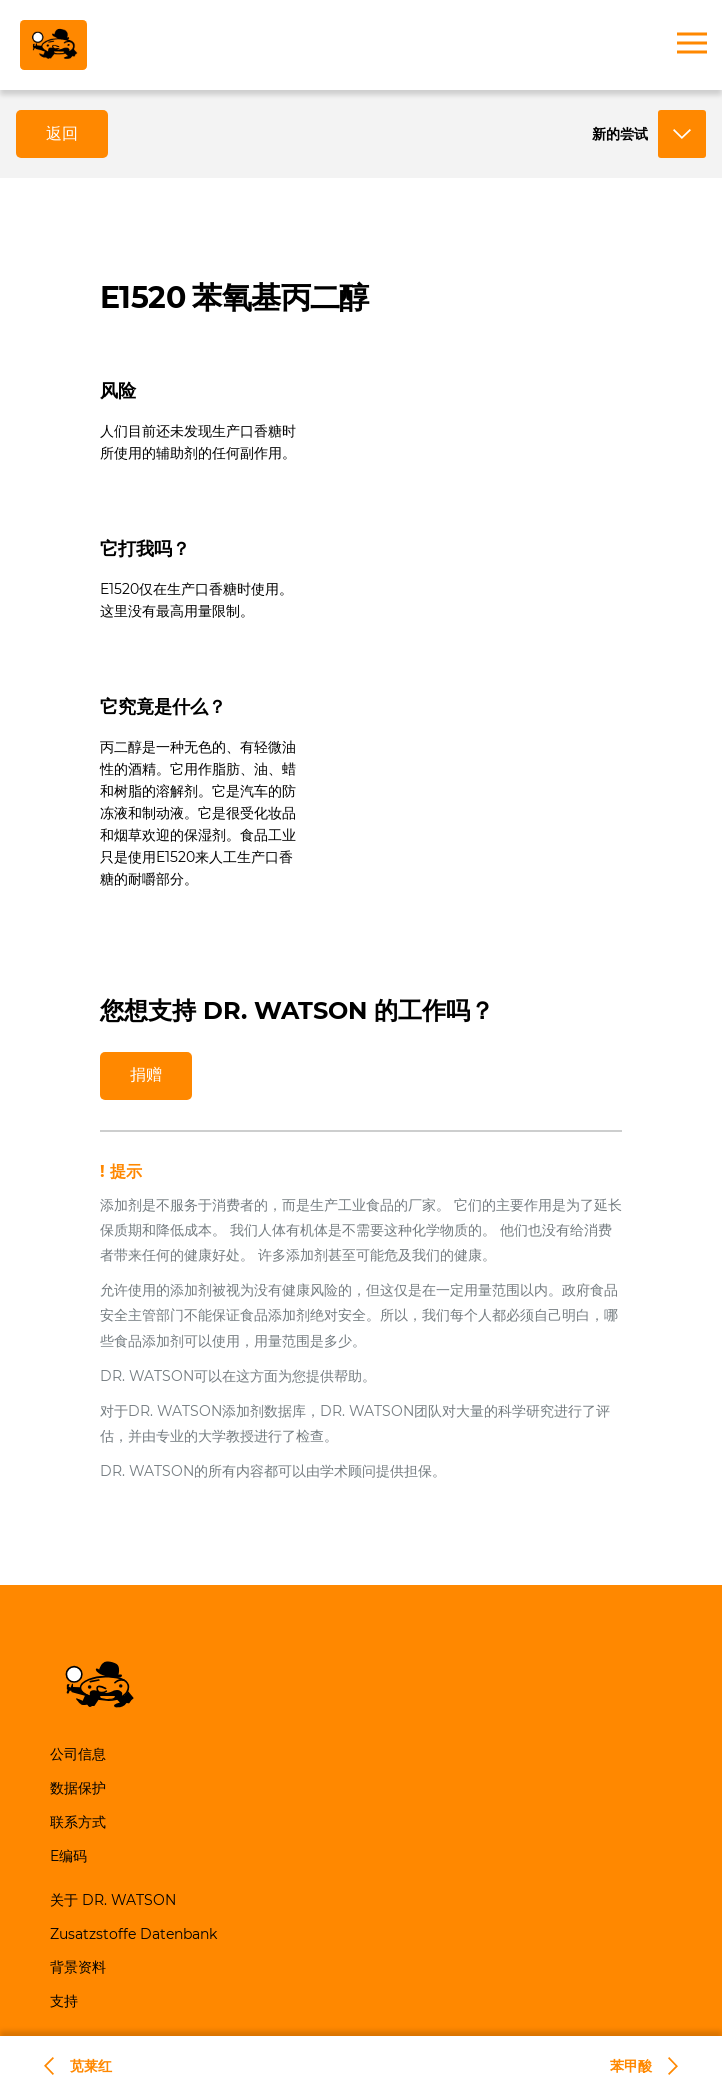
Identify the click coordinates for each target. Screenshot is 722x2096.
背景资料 (78, 1967)
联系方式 (78, 1822)
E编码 (68, 1856)
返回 (62, 133)
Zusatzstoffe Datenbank (133, 1934)
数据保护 (78, 1788)
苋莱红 (91, 2066)
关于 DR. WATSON (113, 1900)
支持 (64, 2001)
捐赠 (146, 1074)
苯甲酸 (631, 2066)
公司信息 (78, 1754)
